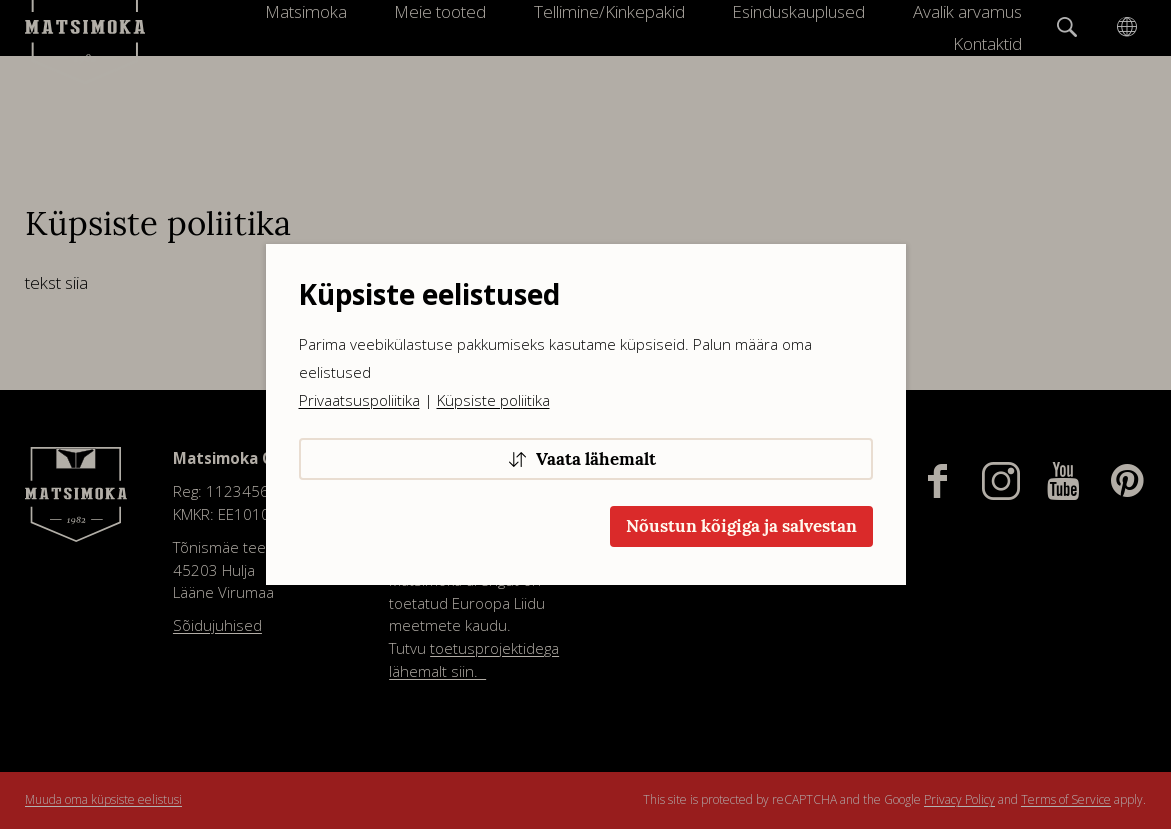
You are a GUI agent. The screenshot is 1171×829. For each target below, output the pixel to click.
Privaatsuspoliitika (359, 400)
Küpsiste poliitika (493, 400)
